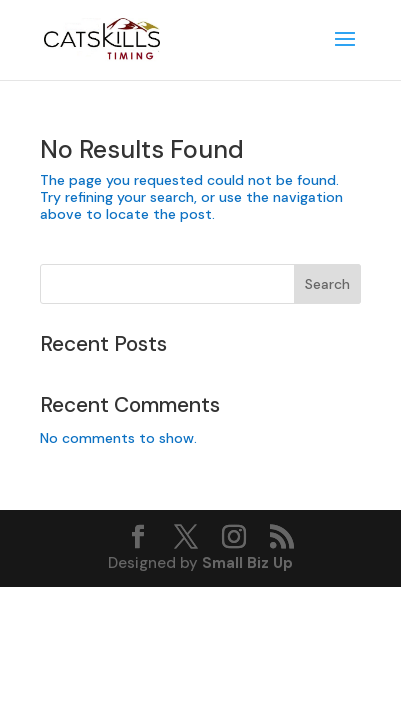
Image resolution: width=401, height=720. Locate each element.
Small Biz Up (247, 563)
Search (327, 284)
